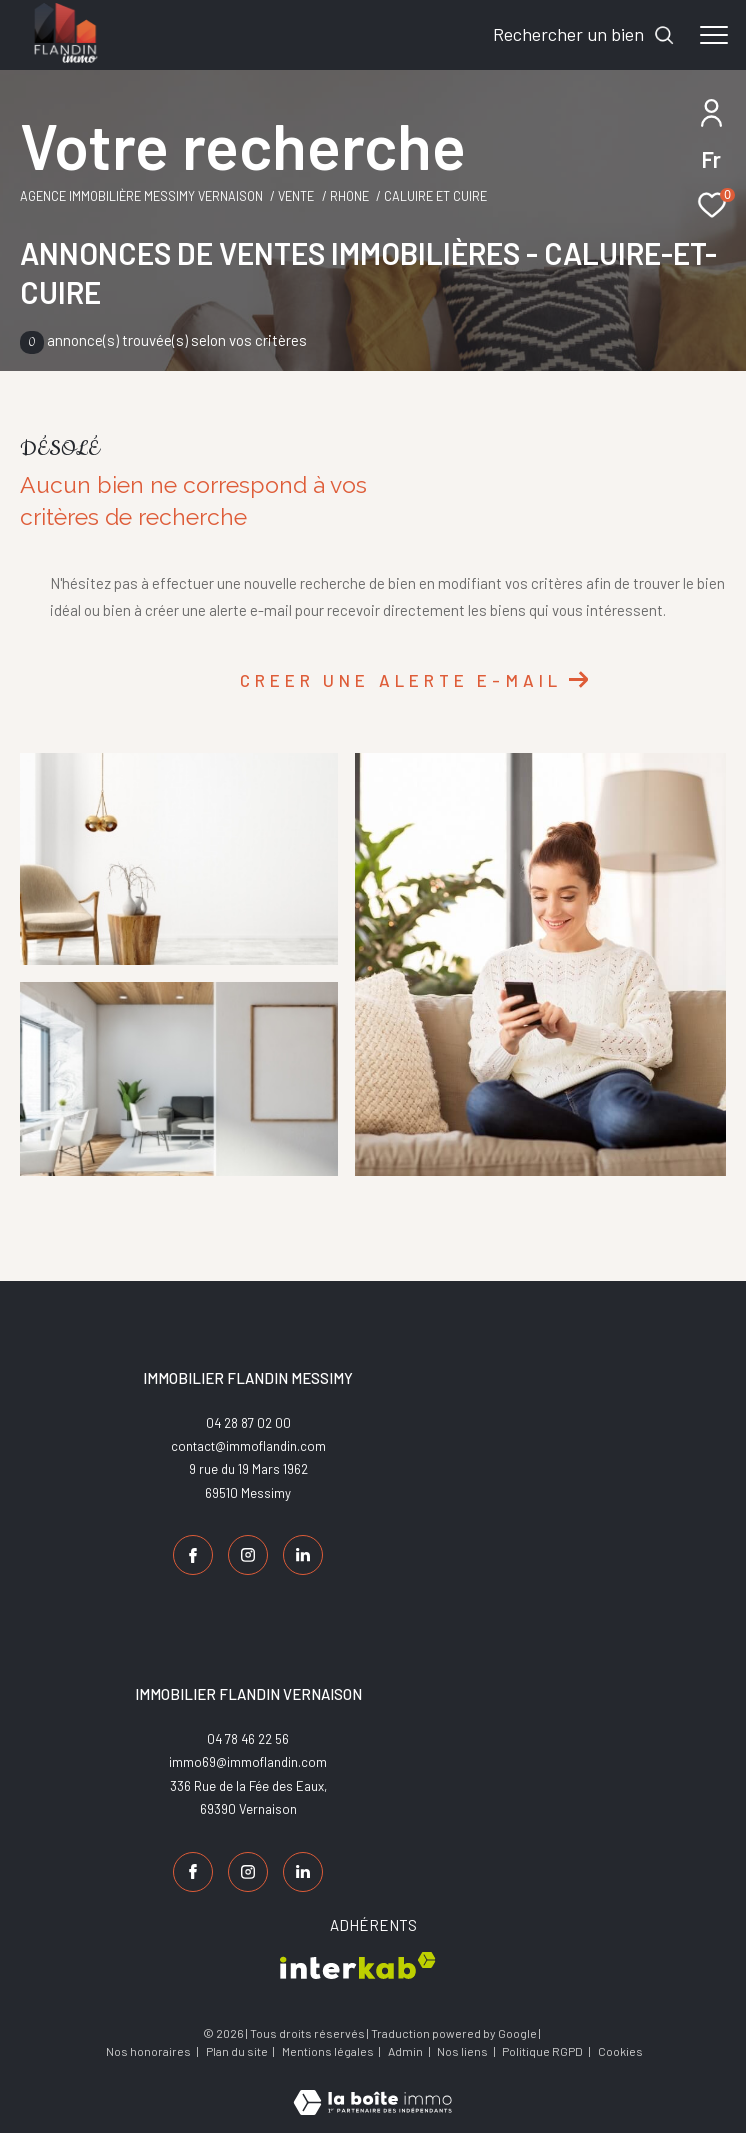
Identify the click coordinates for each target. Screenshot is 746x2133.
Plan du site (238, 2051)
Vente (296, 196)
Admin (406, 2051)
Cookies (620, 2051)
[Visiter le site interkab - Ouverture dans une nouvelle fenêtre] (358, 1965)
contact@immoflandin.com (248, 1446)
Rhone (349, 196)
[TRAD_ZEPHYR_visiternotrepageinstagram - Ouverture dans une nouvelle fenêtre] (248, 1555)
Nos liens (463, 2051)
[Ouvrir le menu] (714, 35)
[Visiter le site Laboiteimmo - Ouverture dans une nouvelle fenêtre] (372, 2089)
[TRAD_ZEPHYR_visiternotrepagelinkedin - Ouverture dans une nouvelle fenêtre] (303, 1555)
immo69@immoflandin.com (248, 1762)
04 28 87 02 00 (248, 1423)
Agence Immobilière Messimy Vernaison (141, 196)
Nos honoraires (148, 2051)
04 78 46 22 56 (248, 1739)
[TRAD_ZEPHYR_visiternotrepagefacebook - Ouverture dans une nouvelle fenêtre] (193, 1555)
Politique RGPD (542, 2051)
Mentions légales (329, 2051)
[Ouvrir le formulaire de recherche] (584, 35)
